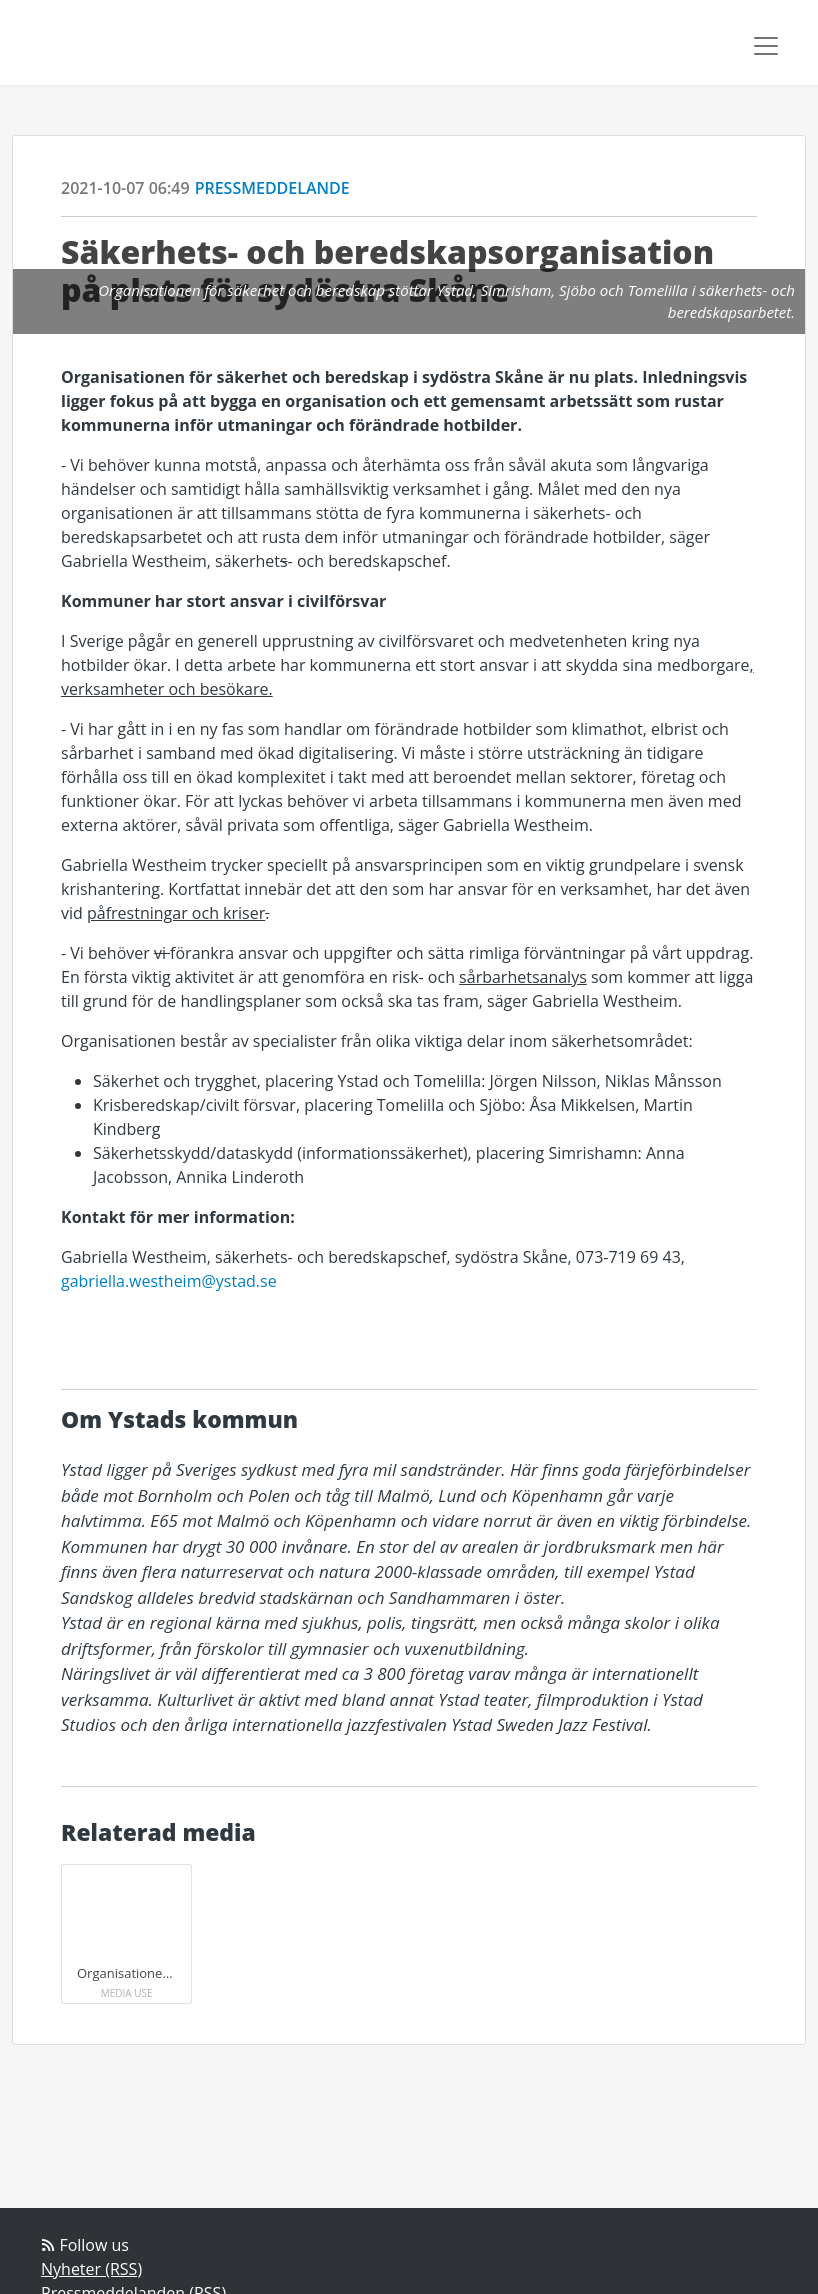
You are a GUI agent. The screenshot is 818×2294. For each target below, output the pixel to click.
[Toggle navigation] (766, 46)
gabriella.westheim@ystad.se (169, 1281)
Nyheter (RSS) (91, 2269)
